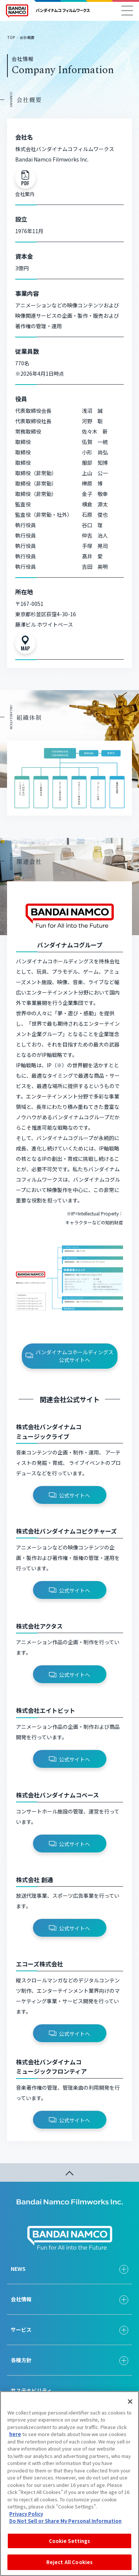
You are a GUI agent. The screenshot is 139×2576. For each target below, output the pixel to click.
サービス (21, 2329)
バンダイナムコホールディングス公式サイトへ (69, 1356)
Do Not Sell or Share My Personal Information (65, 2520)
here (15, 2434)
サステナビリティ (31, 2390)
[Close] (130, 2401)
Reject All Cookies (69, 2562)
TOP (11, 37)
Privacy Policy (26, 2513)
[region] (69, 2483)
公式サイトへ (69, 1495)
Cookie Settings (69, 2540)
